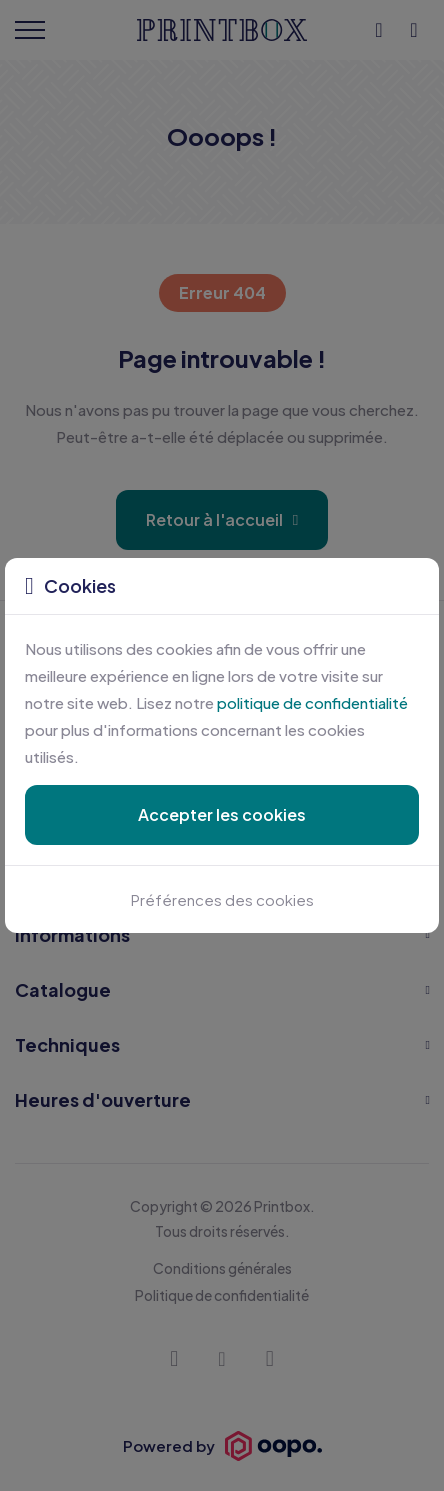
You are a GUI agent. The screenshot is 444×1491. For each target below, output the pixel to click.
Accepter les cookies (222, 814)
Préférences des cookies (222, 899)
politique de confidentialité (312, 702)
